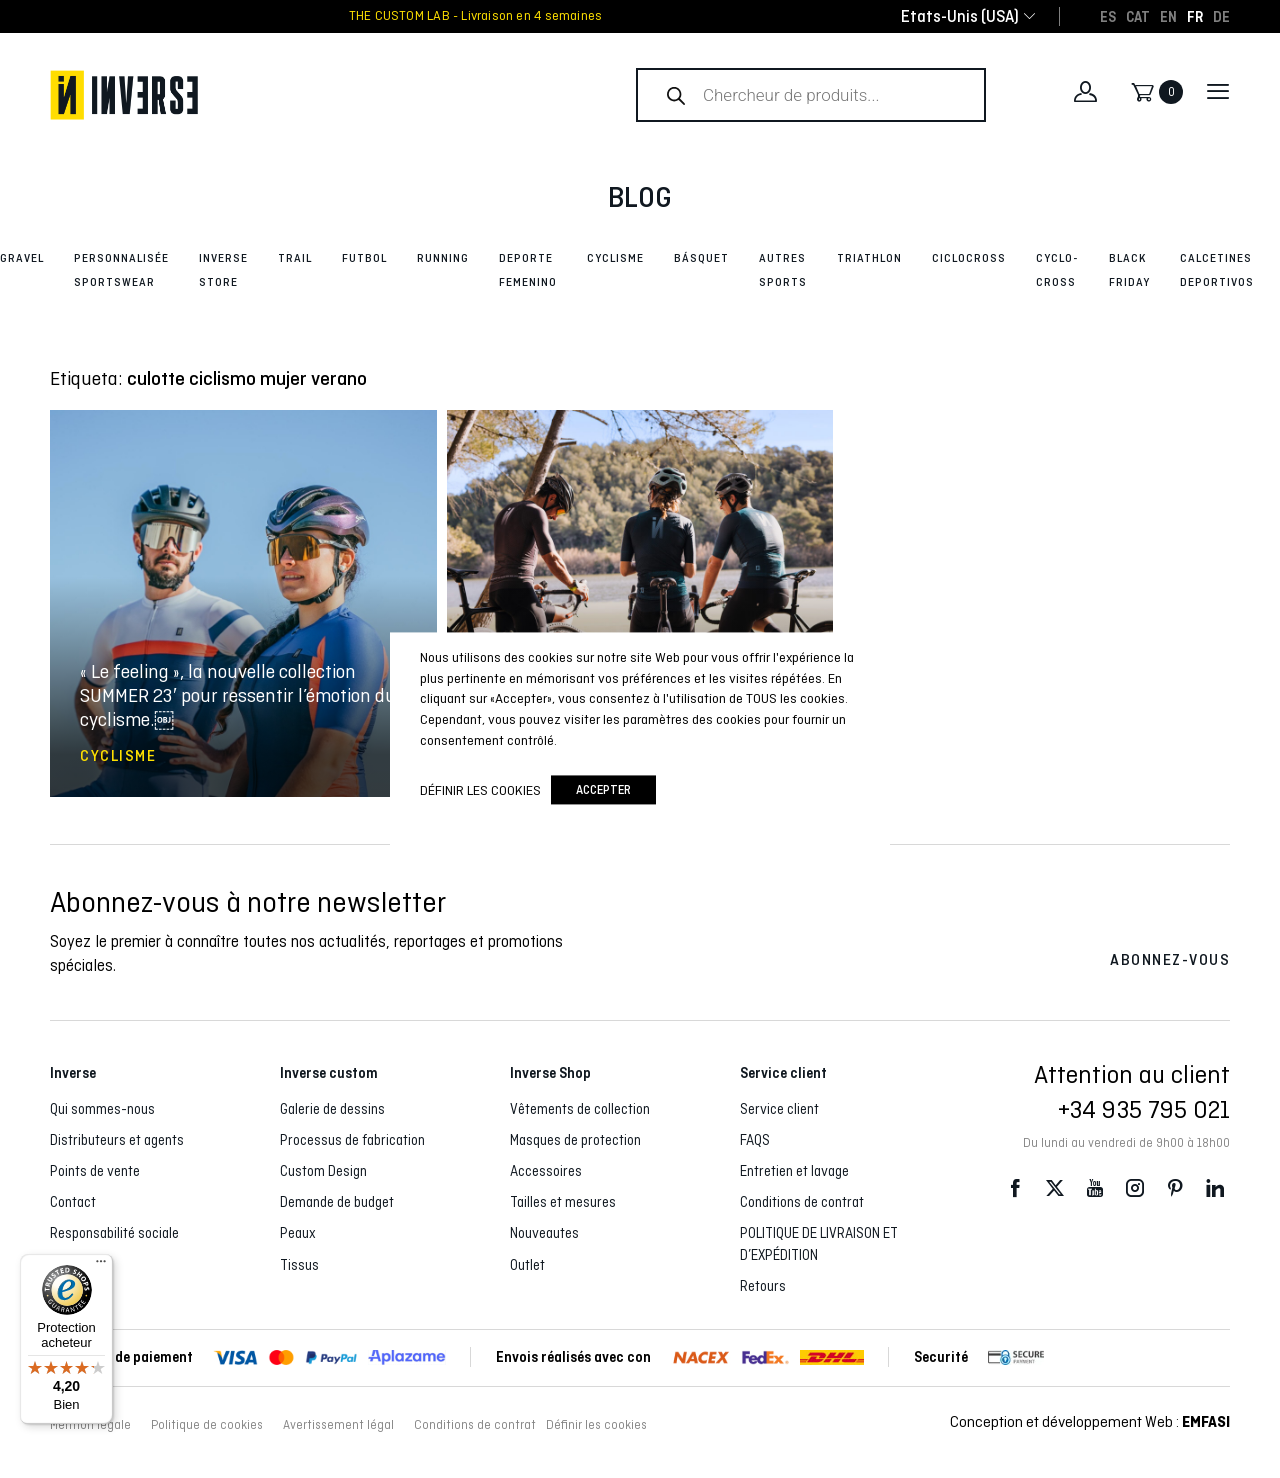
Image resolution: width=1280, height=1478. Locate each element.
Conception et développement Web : (1090, 1421)
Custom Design (323, 1171)
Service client (779, 1109)
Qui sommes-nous (102, 1109)
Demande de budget (337, 1202)
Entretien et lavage (794, 1171)
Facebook (1015, 1187)
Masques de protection (575, 1140)
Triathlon (869, 258)
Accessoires (546, 1171)
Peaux (298, 1233)
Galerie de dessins (332, 1109)
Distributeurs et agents (117, 1140)
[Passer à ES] (1108, 16)
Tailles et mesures (563, 1202)
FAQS (755, 1140)
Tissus (299, 1265)
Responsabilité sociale (114, 1233)
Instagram (1135, 1187)
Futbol (364, 258)
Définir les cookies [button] (596, 1425)
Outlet (527, 1265)
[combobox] (960, 16)
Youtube (1095, 1187)
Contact (73, 1202)
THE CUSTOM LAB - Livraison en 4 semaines (475, 16)
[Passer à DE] (1221, 16)
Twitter (1055, 1187)
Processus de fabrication (352, 1140)
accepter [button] (603, 790)
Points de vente (95, 1171)
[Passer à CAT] (1138, 16)
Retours (763, 1286)
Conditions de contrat (802, 1202)
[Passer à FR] (1195, 16)
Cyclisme (615, 258)
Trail (295, 258)
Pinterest (1175, 1187)
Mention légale (90, 1425)
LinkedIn (1215, 1187)
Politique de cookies (207, 1425)
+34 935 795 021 (1144, 1109)
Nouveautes (544, 1233)
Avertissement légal (338, 1425)
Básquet (701, 258)
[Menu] (101, 1266)
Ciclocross (969, 258)
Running (443, 258)
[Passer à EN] (1168, 16)
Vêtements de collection (580, 1109)
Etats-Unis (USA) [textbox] (960, 16)
